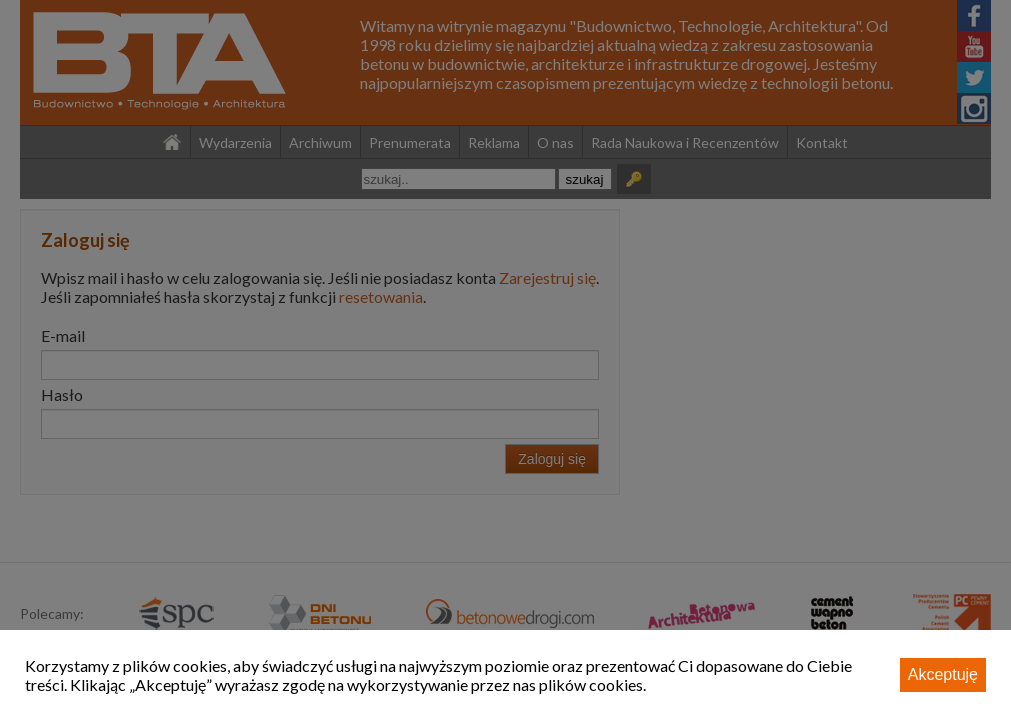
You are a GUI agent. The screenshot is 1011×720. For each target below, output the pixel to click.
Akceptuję (943, 674)
